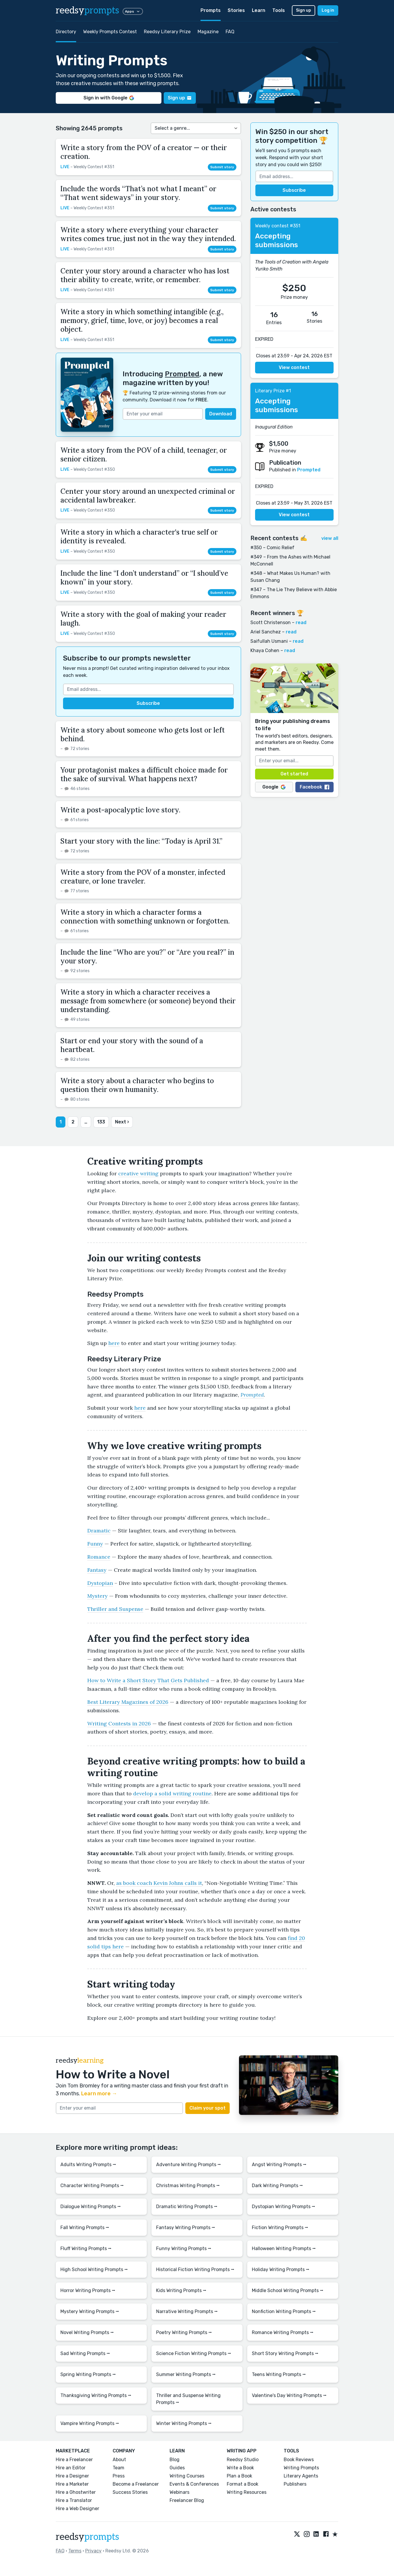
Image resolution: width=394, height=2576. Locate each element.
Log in (328, 10)
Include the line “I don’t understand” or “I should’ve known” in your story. (144, 578)
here (114, 1343)
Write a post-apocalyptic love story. (120, 809)
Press (119, 2476)
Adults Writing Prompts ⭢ (88, 2164)
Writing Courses (187, 2476)
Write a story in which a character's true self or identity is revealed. (139, 536)
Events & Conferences (194, 2484)
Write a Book (240, 2467)
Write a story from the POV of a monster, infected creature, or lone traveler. (142, 877)
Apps (133, 11)
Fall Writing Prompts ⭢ (84, 2227)
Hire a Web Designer (77, 2508)
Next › (122, 1122)
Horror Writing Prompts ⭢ (87, 2290)
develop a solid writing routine (172, 1793)
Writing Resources (246, 2492)
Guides (177, 2467)
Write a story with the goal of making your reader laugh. (143, 619)
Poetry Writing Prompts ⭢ (184, 2332)
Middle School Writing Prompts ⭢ (287, 2290)
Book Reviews (299, 2459)
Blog (174, 2459)
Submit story (222, 167)
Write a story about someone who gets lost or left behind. (142, 734)
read (301, 622)
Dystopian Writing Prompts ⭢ (283, 2206)
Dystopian (100, 1583)
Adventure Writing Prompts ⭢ (188, 2164)
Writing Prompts (301, 2467)
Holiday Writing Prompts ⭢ (280, 2269)
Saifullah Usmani (269, 641)
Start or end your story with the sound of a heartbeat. (131, 1045)
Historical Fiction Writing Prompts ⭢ (195, 2269)
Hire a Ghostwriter (76, 2492)
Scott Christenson (270, 622)
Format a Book (242, 2484)
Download (220, 414)
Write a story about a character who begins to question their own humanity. (137, 1085)
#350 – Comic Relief (272, 547)
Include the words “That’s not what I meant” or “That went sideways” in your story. (138, 193)
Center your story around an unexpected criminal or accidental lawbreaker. (147, 496)
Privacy (93, 2551)
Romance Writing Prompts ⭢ (282, 2332)
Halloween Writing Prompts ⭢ (284, 2248)
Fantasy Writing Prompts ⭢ (185, 2227)
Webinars (179, 2492)
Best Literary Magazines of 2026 (127, 1702)
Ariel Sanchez (265, 632)
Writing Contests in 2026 (119, 1723)
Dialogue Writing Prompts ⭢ (90, 2206)
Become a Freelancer (136, 2484)
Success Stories (130, 2492)
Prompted (182, 374)
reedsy (87, 2536)
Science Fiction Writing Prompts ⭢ (193, 2353)
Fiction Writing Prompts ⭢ (280, 2227)
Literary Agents (301, 2476)
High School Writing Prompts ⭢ (94, 2269)
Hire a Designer (72, 2476)
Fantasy (97, 1570)
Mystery (97, 1595)
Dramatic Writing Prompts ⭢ (186, 2206)
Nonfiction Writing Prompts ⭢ (284, 2311)
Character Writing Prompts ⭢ (92, 2185)
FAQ (230, 31)
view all (329, 538)
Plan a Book (239, 2476)
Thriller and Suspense (115, 1609)
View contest (294, 367)
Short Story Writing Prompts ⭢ (285, 2353)
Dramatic (99, 1530)
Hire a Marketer (72, 2484)
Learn (258, 10)
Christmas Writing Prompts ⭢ (188, 2185)
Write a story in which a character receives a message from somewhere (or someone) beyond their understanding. (148, 1001)
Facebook (314, 787)
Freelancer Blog (187, 2500)
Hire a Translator (74, 2500)
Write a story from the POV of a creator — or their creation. (143, 152)
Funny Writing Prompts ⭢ (183, 2248)
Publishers (295, 2484)
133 (101, 1122)
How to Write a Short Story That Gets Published (148, 1680)
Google (273, 787)
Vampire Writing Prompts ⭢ (89, 2423)
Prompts (211, 10)
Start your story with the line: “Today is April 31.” (141, 841)
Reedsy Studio (243, 2459)
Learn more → (99, 2093)
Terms (74, 2551)
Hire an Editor (71, 2467)
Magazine (208, 31)
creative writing (138, 1173)
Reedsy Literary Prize (167, 31)
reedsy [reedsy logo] (87, 10)
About (119, 2459)
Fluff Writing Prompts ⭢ (85, 2248)
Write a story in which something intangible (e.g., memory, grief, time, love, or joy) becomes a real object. (142, 320)
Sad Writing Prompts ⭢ (85, 2353)
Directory (66, 31)
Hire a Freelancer (74, 2459)
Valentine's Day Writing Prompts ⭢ (289, 2395)
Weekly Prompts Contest (110, 31)
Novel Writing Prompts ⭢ (87, 2332)
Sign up (303, 10)
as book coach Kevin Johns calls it (159, 1883)
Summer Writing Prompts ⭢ (186, 2374)
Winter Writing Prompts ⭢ (184, 2423)
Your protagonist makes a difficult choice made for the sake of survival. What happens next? (144, 774)
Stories (236, 10)
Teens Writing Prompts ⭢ (279, 2374)
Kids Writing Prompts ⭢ (181, 2290)
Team (118, 2467)
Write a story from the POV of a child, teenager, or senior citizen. (143, 454)
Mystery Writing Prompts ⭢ (89, 2311)
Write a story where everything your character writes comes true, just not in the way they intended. (148, 234)
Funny (95, 1543)
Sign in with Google (108, 98)
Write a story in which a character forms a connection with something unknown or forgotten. (145, 917)
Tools (278, 10)
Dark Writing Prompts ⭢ (277, 2185)
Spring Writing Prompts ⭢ (88, 2374)
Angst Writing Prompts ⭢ (279, 2164)
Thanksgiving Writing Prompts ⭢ (95, 2395)
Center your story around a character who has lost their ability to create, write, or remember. (144, 275)
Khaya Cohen (264, 650)
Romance (98, 1556)
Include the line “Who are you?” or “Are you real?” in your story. (147, 956)
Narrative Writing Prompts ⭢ (187, 2311)
